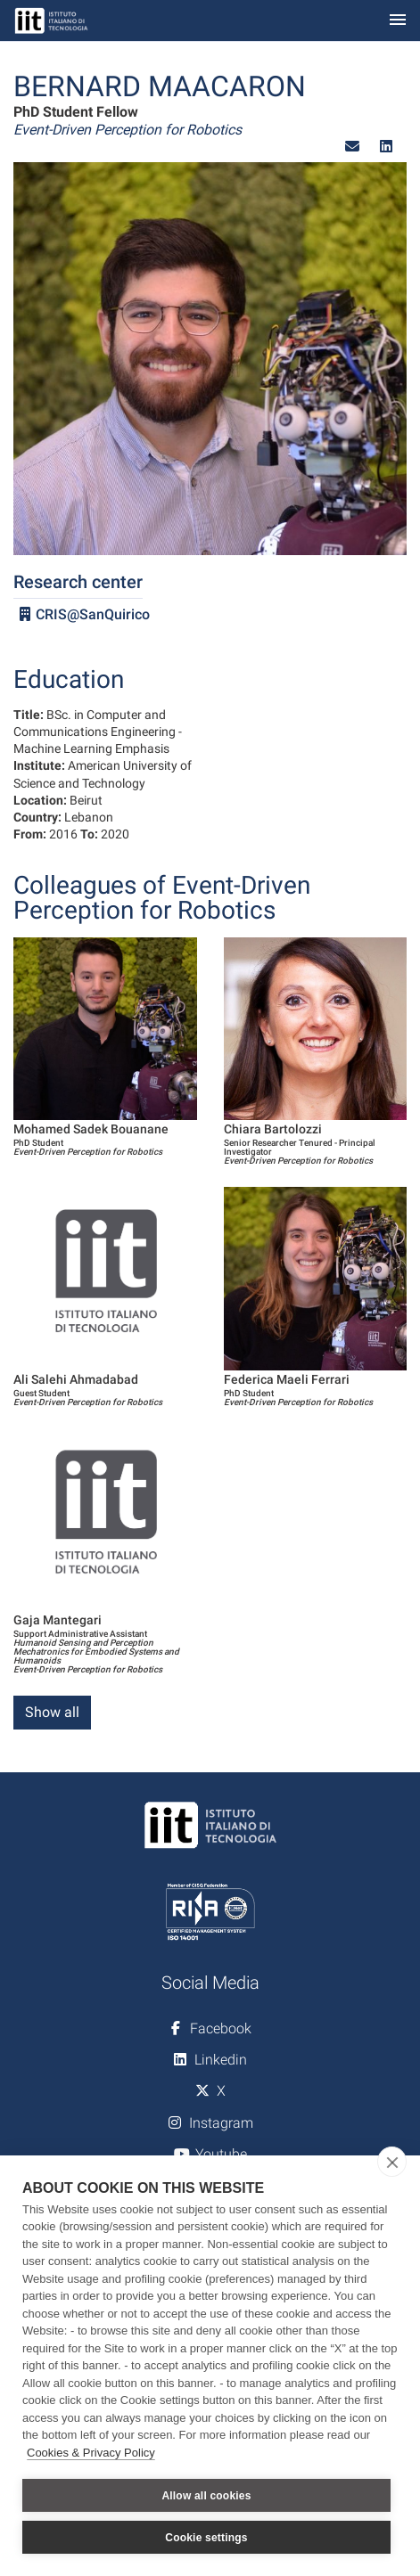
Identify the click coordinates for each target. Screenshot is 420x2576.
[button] (352, 146)
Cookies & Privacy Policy (91, 2452)
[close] (392, 2162)
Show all (52, 1712)
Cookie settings (206, 2537)
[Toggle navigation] (397, 20)
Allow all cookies (206, 2496)
